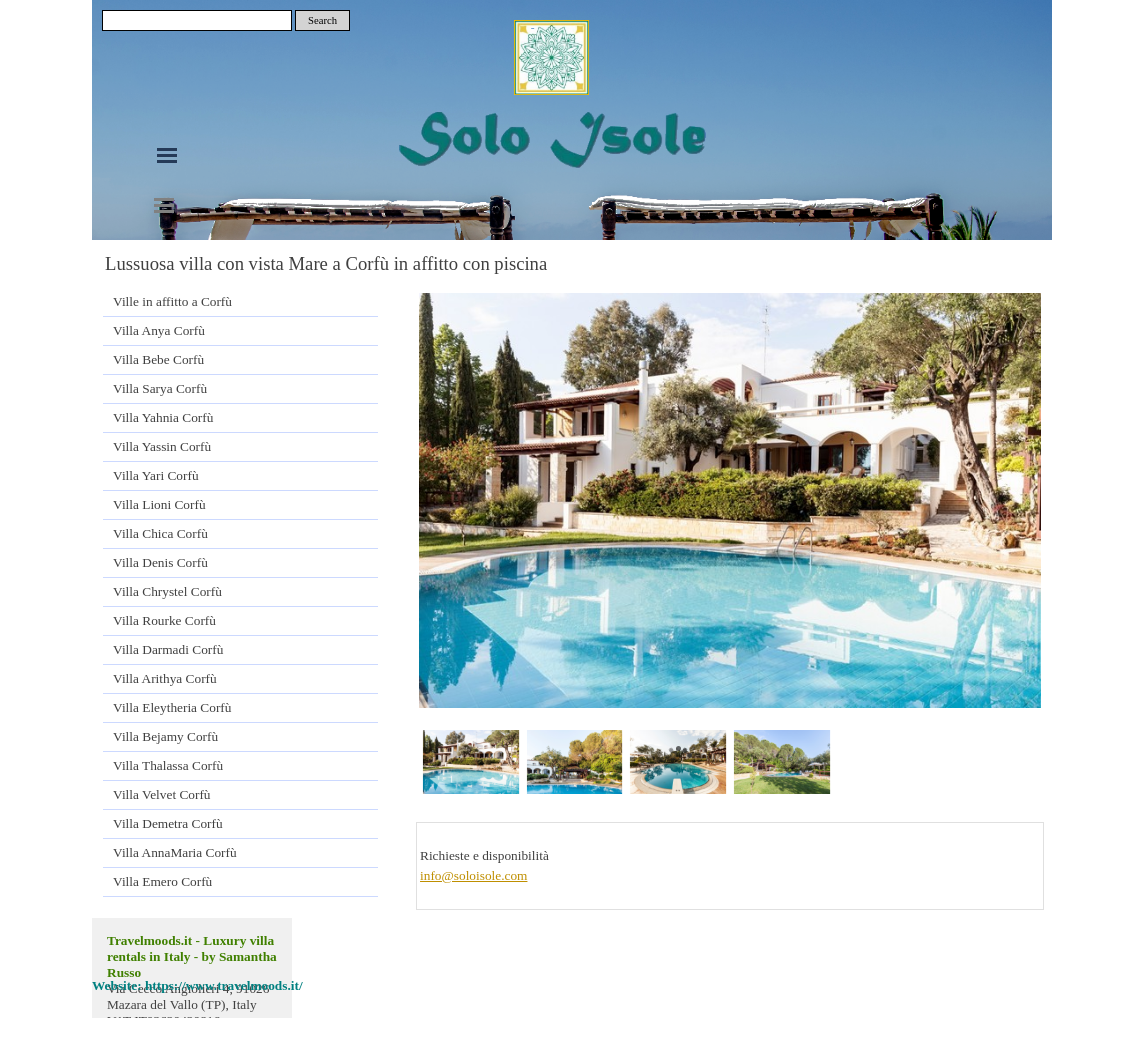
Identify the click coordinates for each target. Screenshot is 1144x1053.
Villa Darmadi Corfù (168, 649)
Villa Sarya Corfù (160, 388)
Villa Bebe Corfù (158, 359)
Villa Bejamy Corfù (165, 736)
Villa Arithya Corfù (165, 678)
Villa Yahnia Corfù (163, 417)
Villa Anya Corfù (159, 330)
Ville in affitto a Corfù (172, 301)
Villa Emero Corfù (162, 881)
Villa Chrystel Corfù (167, 591)
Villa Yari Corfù (155, 475)
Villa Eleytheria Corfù (172, 707)
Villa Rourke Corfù (164, 620)
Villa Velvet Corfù (161, 794)
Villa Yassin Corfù (162, 446)
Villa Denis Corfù (160, 562)
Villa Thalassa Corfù (168, 765)
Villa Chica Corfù (160, 533)
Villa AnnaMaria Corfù (175, 852)
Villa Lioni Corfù (159, 504)
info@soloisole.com (473, 875)
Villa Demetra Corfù (168, 823)
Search (322, 20)
